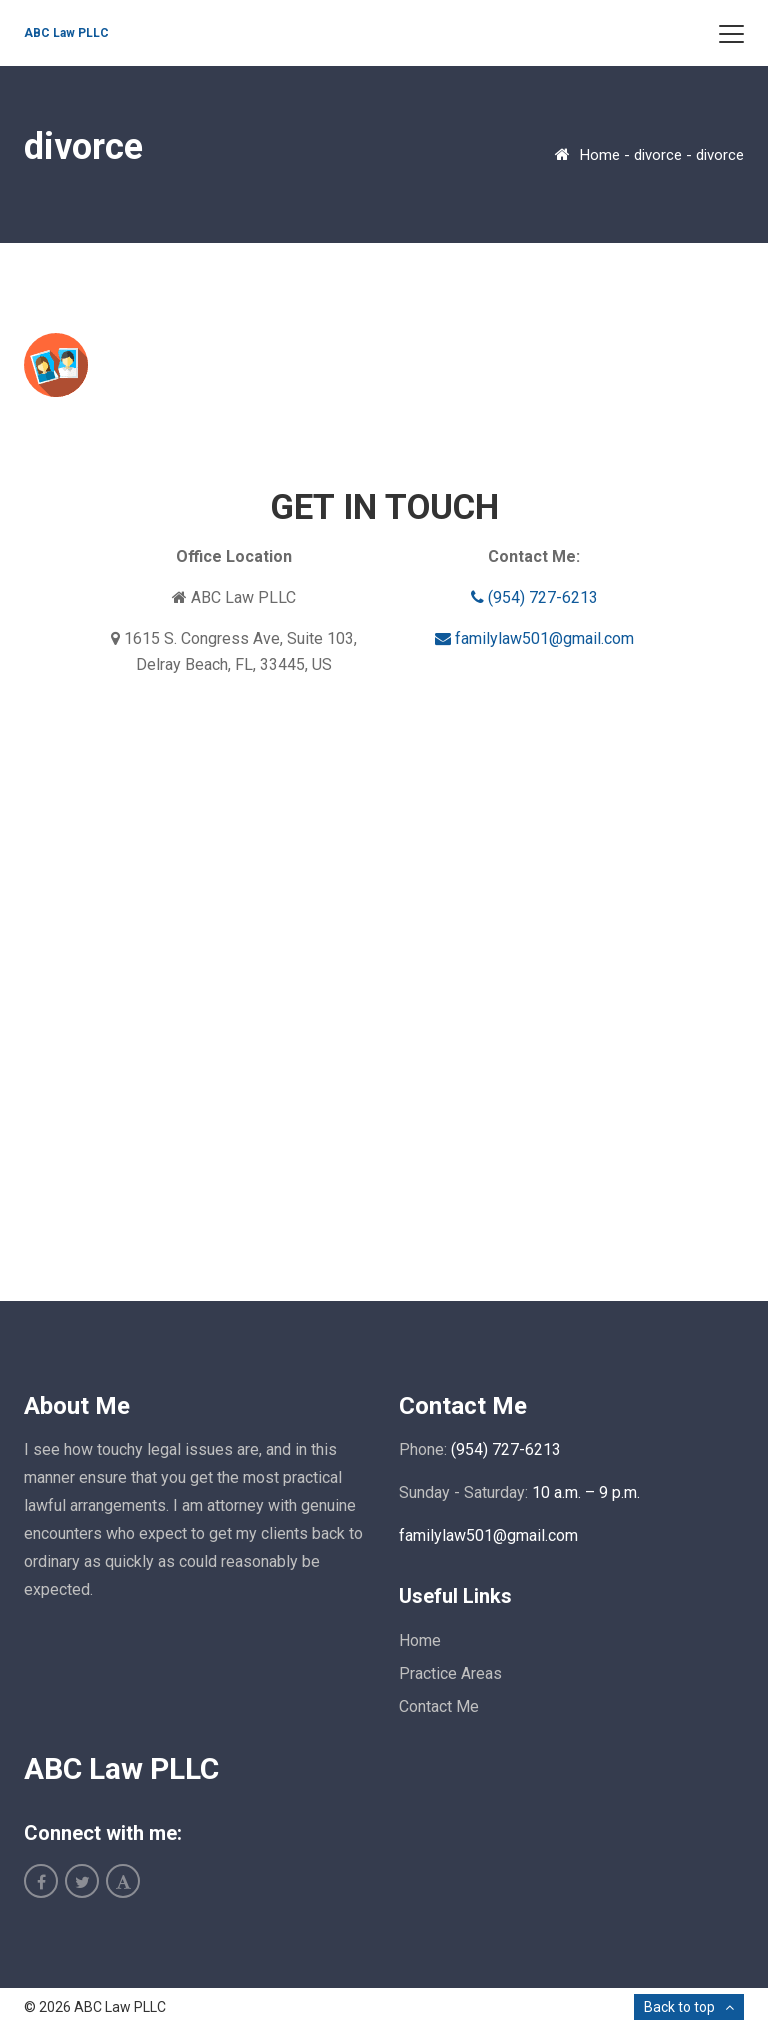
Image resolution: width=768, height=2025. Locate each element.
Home (600, 155)
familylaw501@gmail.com (534, 638)
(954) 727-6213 (534, 597)
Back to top (679, 2007)
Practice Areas (450, 1673)
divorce (658, 155)
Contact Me (439, 1706)
